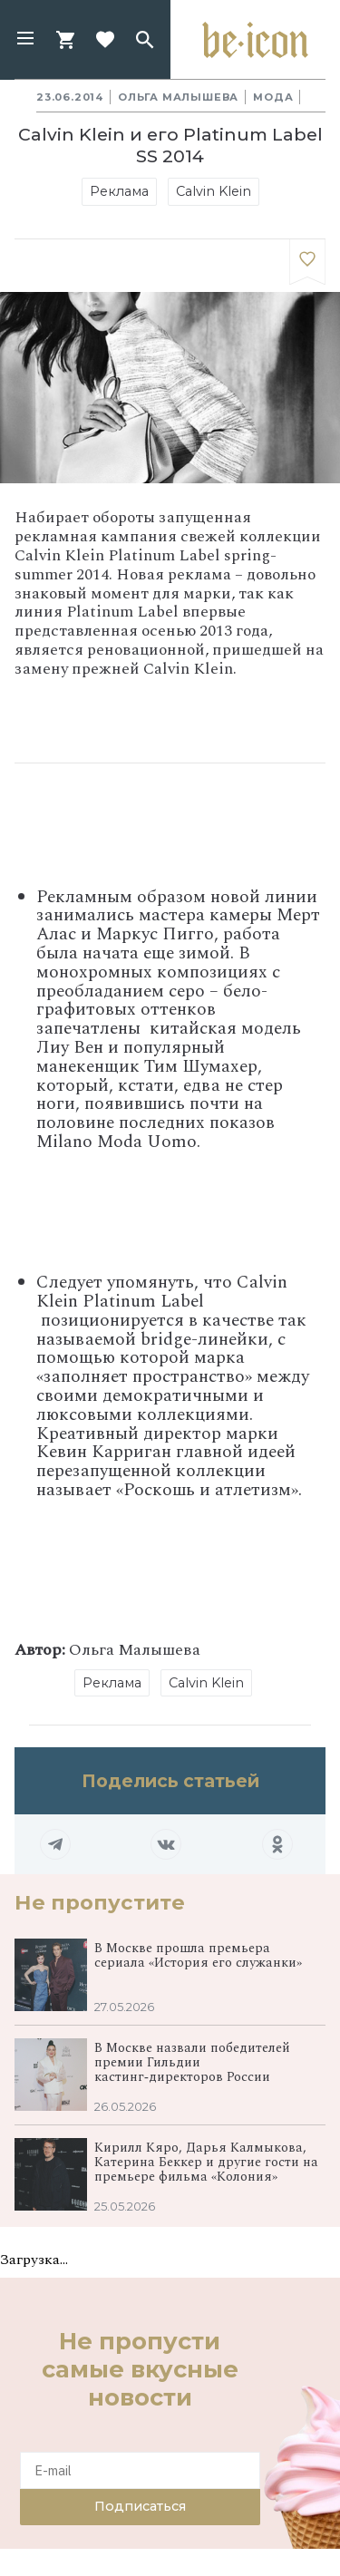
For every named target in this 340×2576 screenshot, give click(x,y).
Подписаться (140, 2506)
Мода (273, 97)
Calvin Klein (213, 191)
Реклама (119, 191)
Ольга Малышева (178, 97)
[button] (25, 40)
